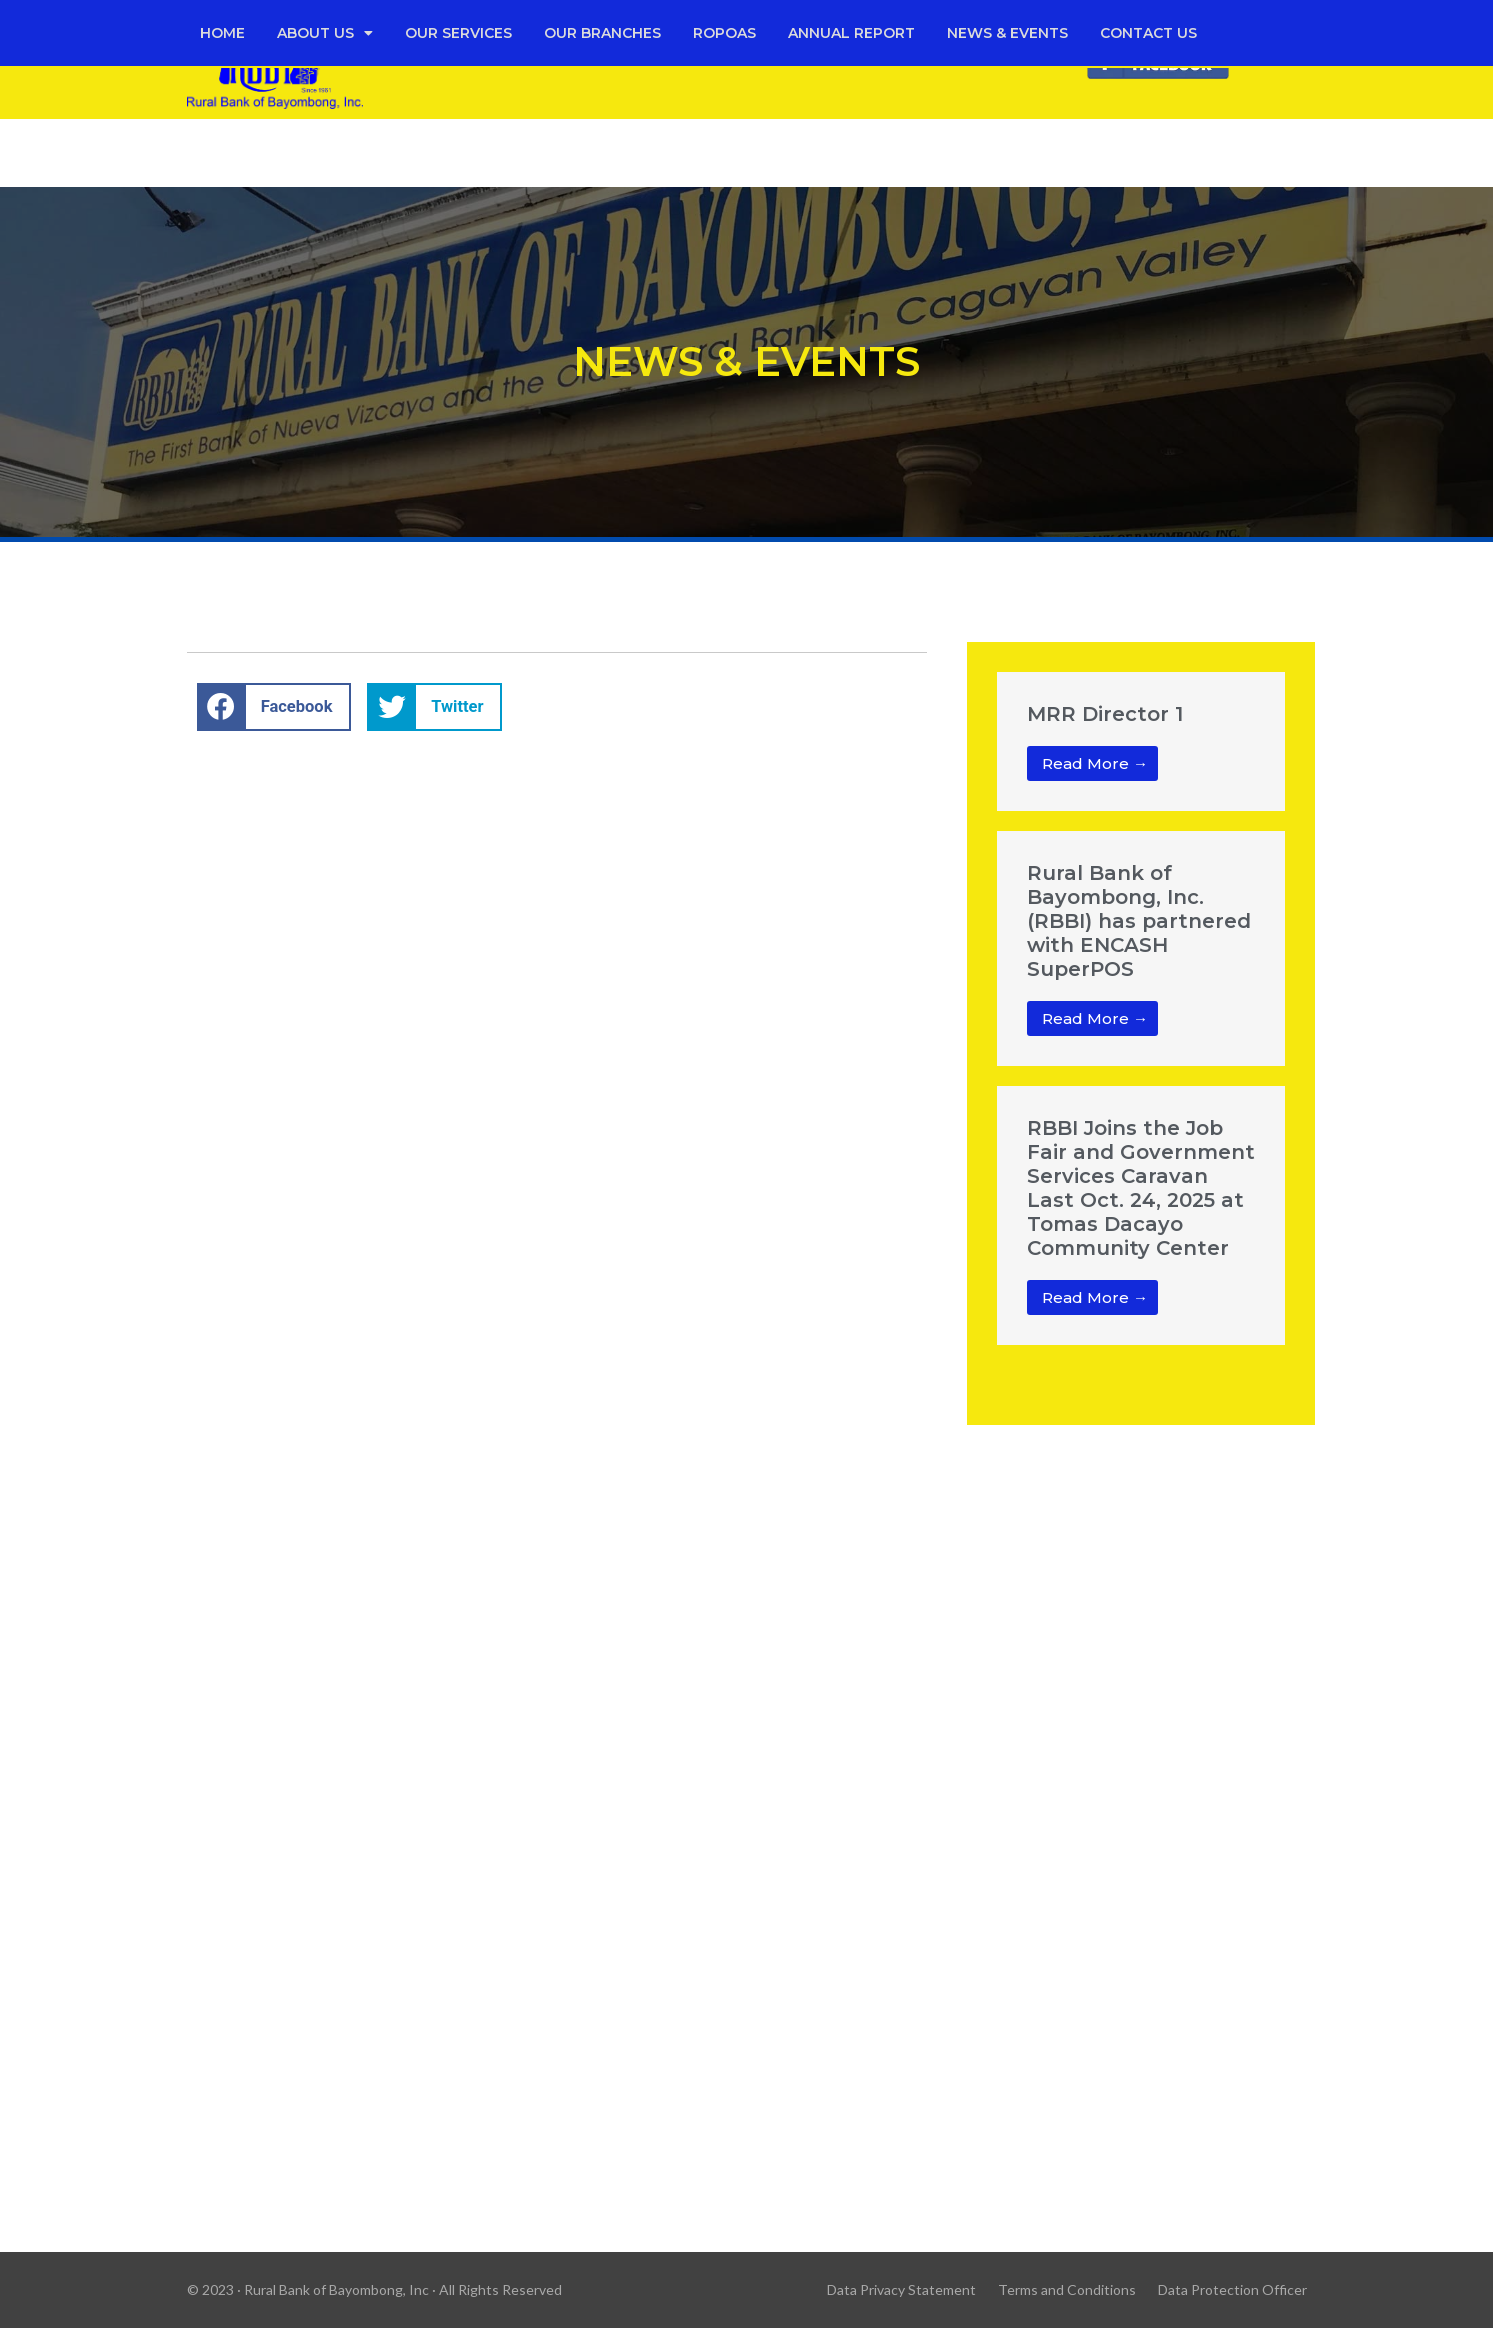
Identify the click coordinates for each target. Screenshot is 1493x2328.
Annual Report (851, 33)
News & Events (1007, 33)
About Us (325, 33)
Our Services (458, 33)
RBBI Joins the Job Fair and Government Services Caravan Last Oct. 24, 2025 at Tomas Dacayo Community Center (1141, 1188)
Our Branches (602, 33)
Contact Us (1148, 33)
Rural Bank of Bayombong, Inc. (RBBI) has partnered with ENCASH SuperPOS (1139, 921)
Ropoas (724, 33)
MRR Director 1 (1105, 714)
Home (222, 33)
